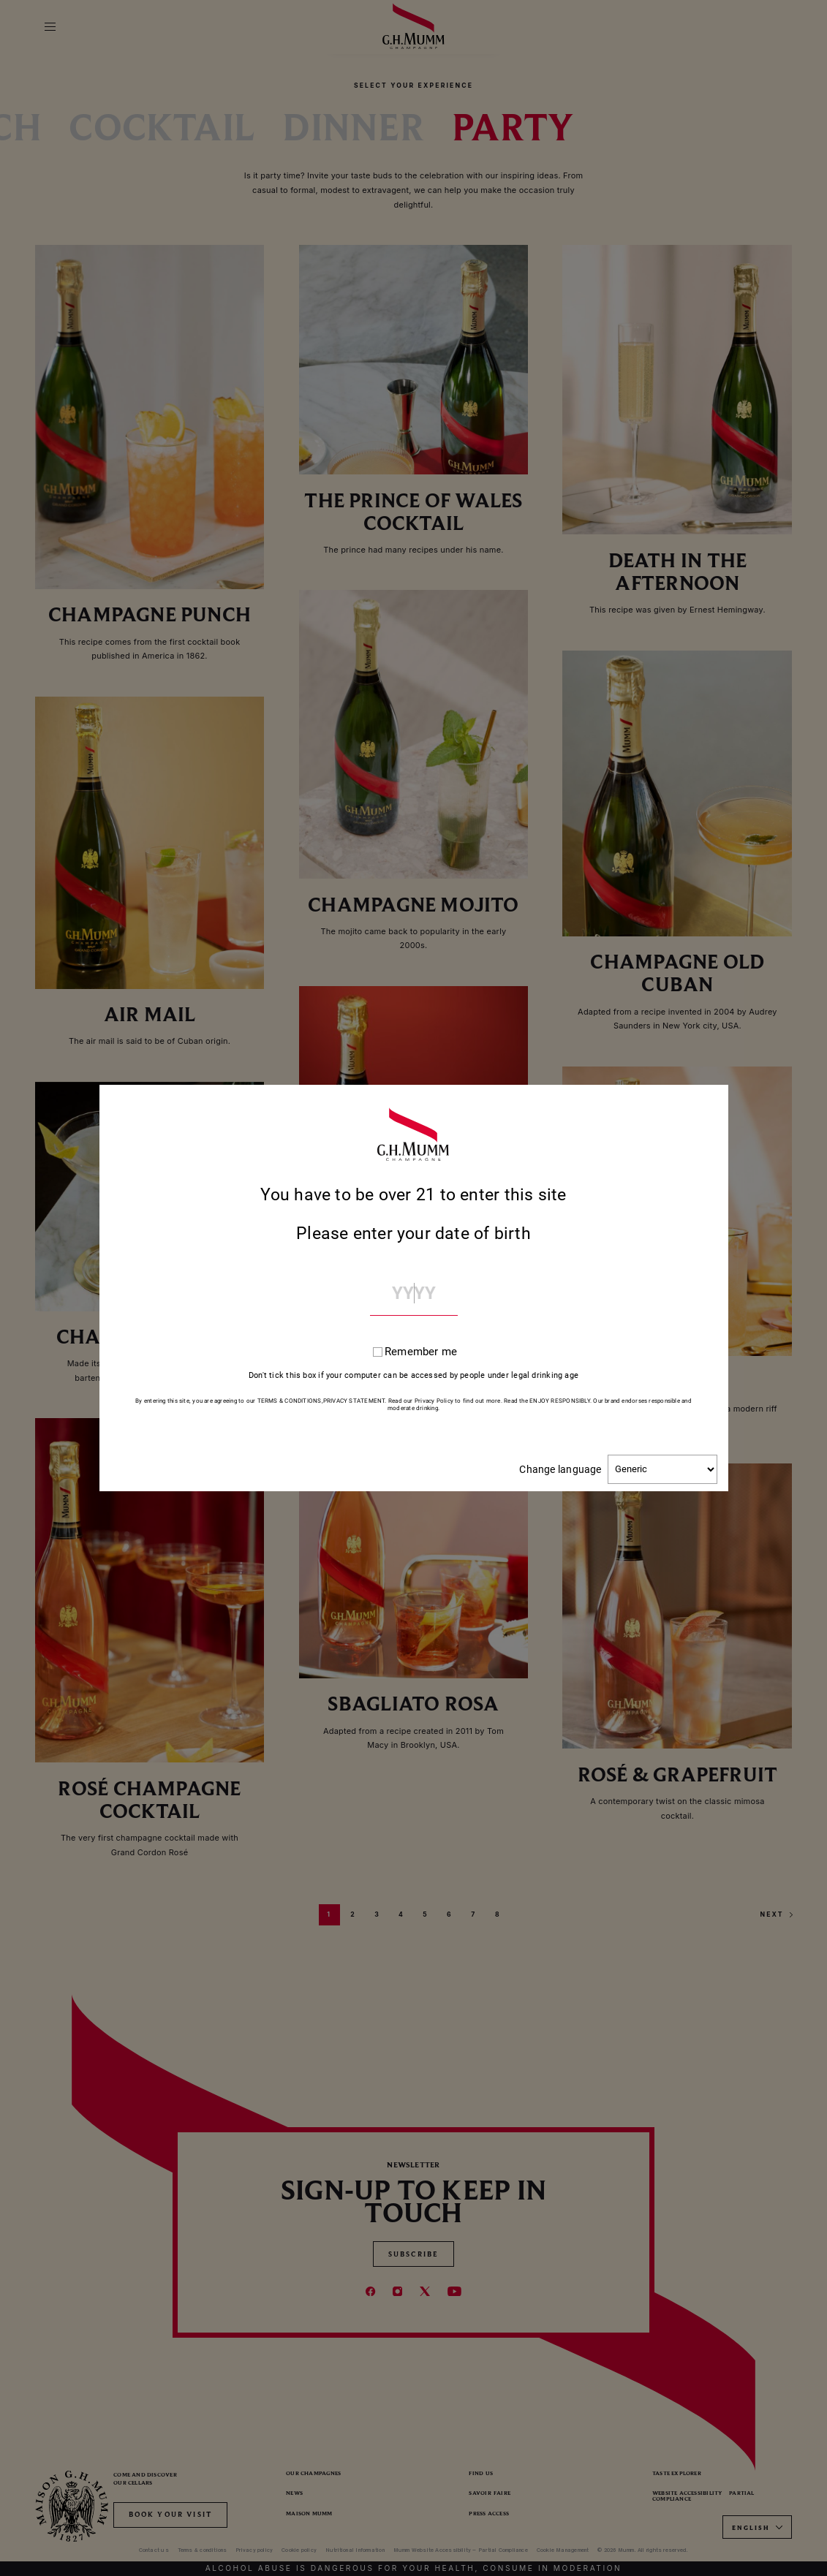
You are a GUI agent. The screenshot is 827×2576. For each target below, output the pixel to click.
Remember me (421, 1351)
